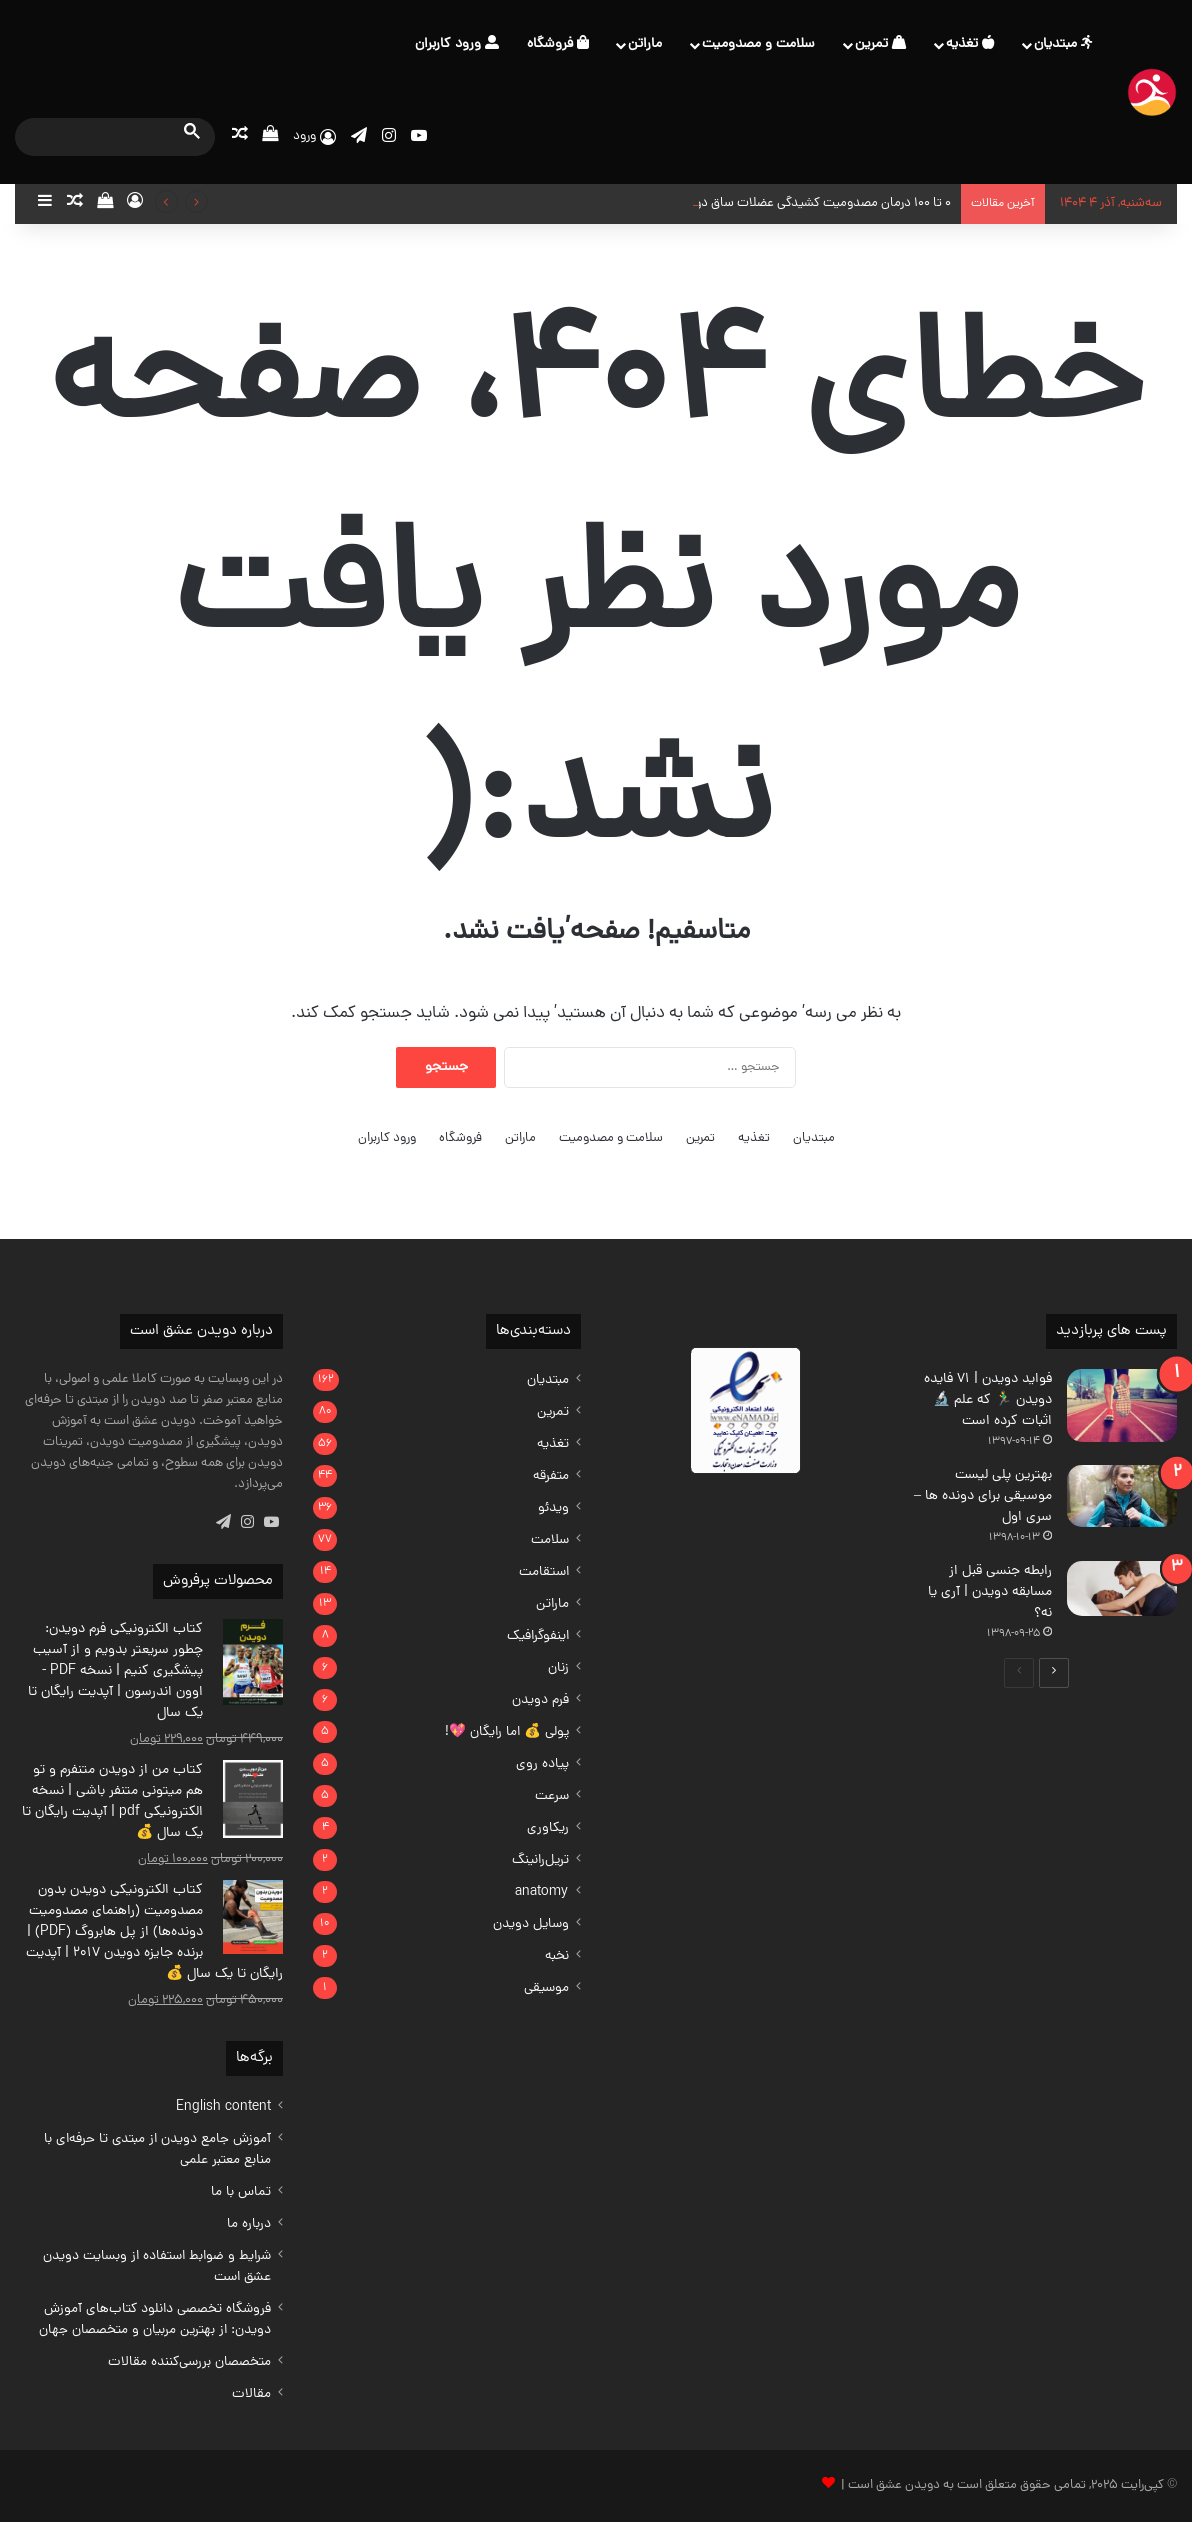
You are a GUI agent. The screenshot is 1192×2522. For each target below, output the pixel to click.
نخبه (557, 1956)
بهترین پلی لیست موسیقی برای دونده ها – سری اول (983, 1496)
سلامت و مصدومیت (758, 44)
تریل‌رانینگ (540, 1860)
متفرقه (551, 1476)
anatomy (542, 1892)
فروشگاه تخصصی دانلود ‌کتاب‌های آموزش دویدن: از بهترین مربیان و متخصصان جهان (155, 2320)
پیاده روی (542, 1764)
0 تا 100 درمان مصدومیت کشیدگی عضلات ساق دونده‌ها (808, 203)
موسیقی (546, 1988)
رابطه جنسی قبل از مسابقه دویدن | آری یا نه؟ (990, 1592)
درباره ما (249, 2224)
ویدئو (553, 1508)
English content (223, 2107)
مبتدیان (1063, 44)
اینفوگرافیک (538, 1636)
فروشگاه (558, 44)
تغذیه (970, 44)
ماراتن (645, 44)
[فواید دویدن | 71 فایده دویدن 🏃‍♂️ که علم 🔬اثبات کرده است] (1122, 1405)
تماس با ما (241, 2192)
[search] (97, 136)
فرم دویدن (540, 1700)
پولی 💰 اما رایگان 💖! (507, 1732)
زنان (558, 1668)
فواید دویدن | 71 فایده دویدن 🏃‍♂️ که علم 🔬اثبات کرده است (988, 1400)
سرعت (552, 1796)
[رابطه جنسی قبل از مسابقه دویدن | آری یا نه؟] (1122, 1588)
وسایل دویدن (531, 1924)
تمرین (880, 44)
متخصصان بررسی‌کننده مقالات (189, 2362)
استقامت (544, 1572)
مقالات (251, 2394)
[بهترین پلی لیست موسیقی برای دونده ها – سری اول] (1122, 1496)
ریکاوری (548, 1828)
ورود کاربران (457, 44)
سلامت (550, 1540)
